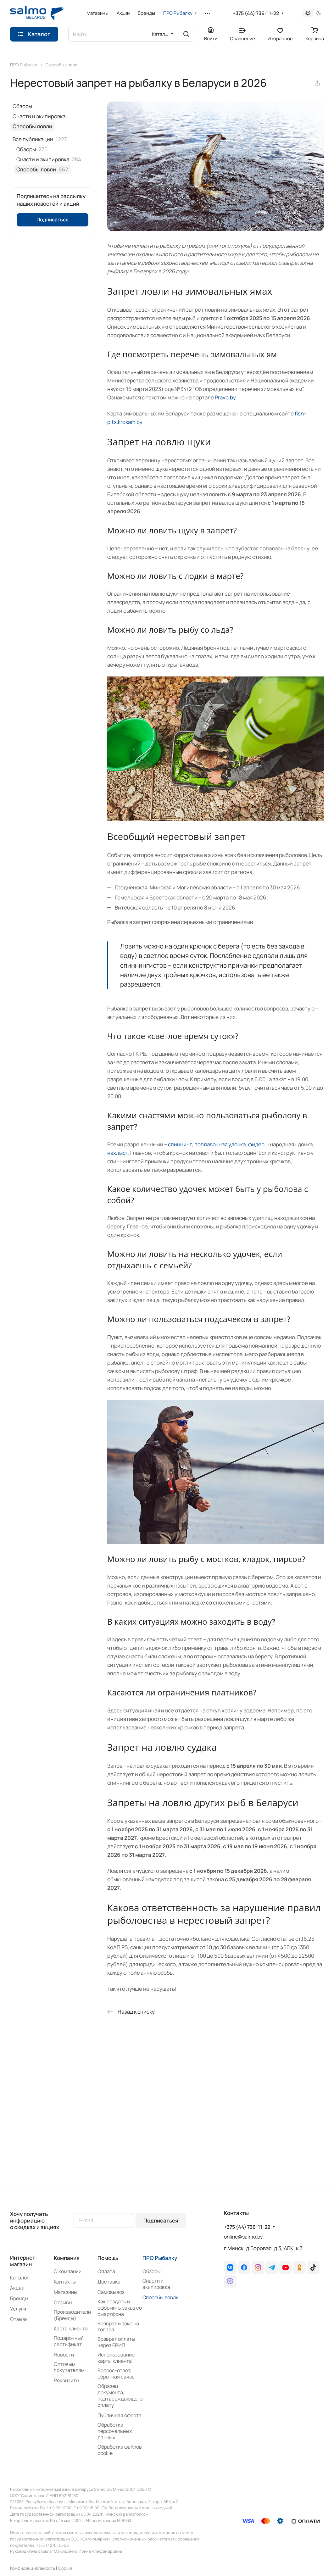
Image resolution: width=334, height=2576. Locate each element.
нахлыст (117, 1152)
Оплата (106, 2271)
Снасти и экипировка (39, 116)
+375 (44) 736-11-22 (256, 13)
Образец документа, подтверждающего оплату (119, 2395)
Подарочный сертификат (69, 2341)
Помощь (107, 2258)
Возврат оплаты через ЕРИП (116, 2342)
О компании (67, 2271)
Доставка (108, 2281)
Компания (67, 2258)
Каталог (19, 2277)
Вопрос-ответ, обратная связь (116, 2373)
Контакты (65, 2281)
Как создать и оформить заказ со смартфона (119, 2307)
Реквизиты (66, 2380)
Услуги (18, 2308)
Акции (17, 2287)
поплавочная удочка (220, 1144)
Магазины (65, 2292)
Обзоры (22, 106)
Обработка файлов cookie (119, 2449)
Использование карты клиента (116, 2357)
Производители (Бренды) (72, 2315)
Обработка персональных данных (114, 2431)
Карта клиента (71, 2328)
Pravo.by (225, 397)
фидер (256, 1144)
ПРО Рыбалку (159, 2258)
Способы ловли (32, 126)
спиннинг (180, 1144)
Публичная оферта (119, 2415)
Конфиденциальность (32, 2568)
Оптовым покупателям (69, 2367)
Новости (64, 2354)
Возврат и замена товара (118, 2326)
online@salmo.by (243, 2236)
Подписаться (160, 2220)
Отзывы (19, 2319)
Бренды (19, 2298)
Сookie (65, 2568)
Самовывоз (111, 2292)
